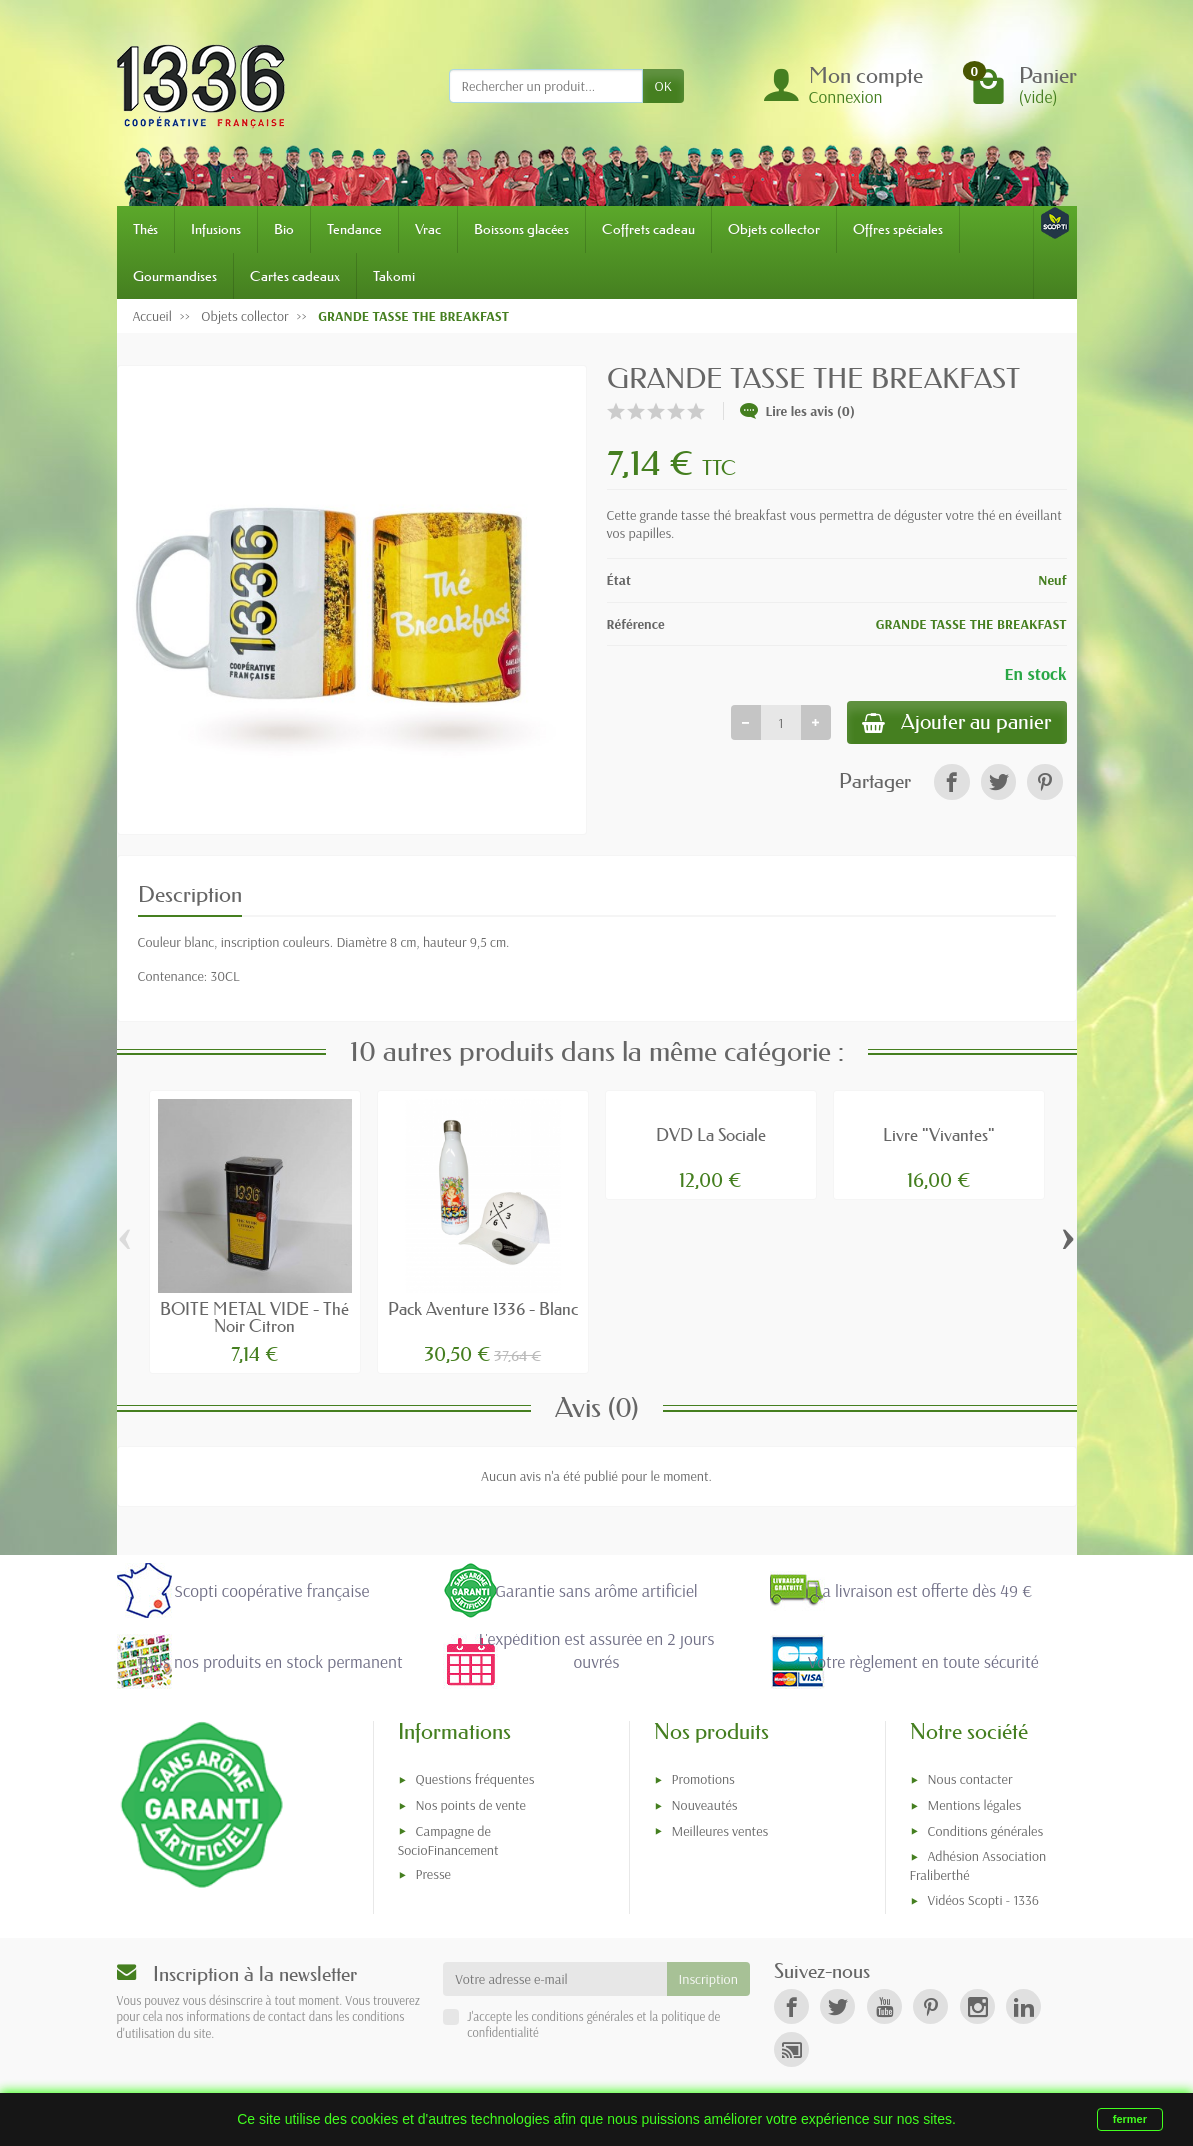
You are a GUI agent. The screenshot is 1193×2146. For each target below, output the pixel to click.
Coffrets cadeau (648, 229)
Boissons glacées (521, 229)
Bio (284, 229)
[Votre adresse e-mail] (554, 1979)
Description (190, 894)
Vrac (428, 229)
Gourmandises (175, 276)
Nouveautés (705, 1805)
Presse (433, 1874)
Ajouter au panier (954, 723)
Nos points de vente (471, 1805)
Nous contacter (970, 1779)
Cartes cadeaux (295, 276)
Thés (145, 229)
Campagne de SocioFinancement (448, 1840)
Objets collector (774, 229)
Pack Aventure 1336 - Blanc (483, 1308)
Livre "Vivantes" (939, 1134)
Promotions (703, 1779)
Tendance (354, 229)
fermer (1130, 2119)
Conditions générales (986, 1831)
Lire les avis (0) (798, 411)
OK (663, 86)
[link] (951, 783)
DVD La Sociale (711, 1134)
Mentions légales (975, 1805)
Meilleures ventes (720, 1831)
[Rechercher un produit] (546, 86)
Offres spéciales (898, 229)
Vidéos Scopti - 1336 (983, 1900)
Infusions (216, 229)
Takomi (394, 276)
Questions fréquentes (475, 1779)
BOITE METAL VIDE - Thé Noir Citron (254, 1317)
